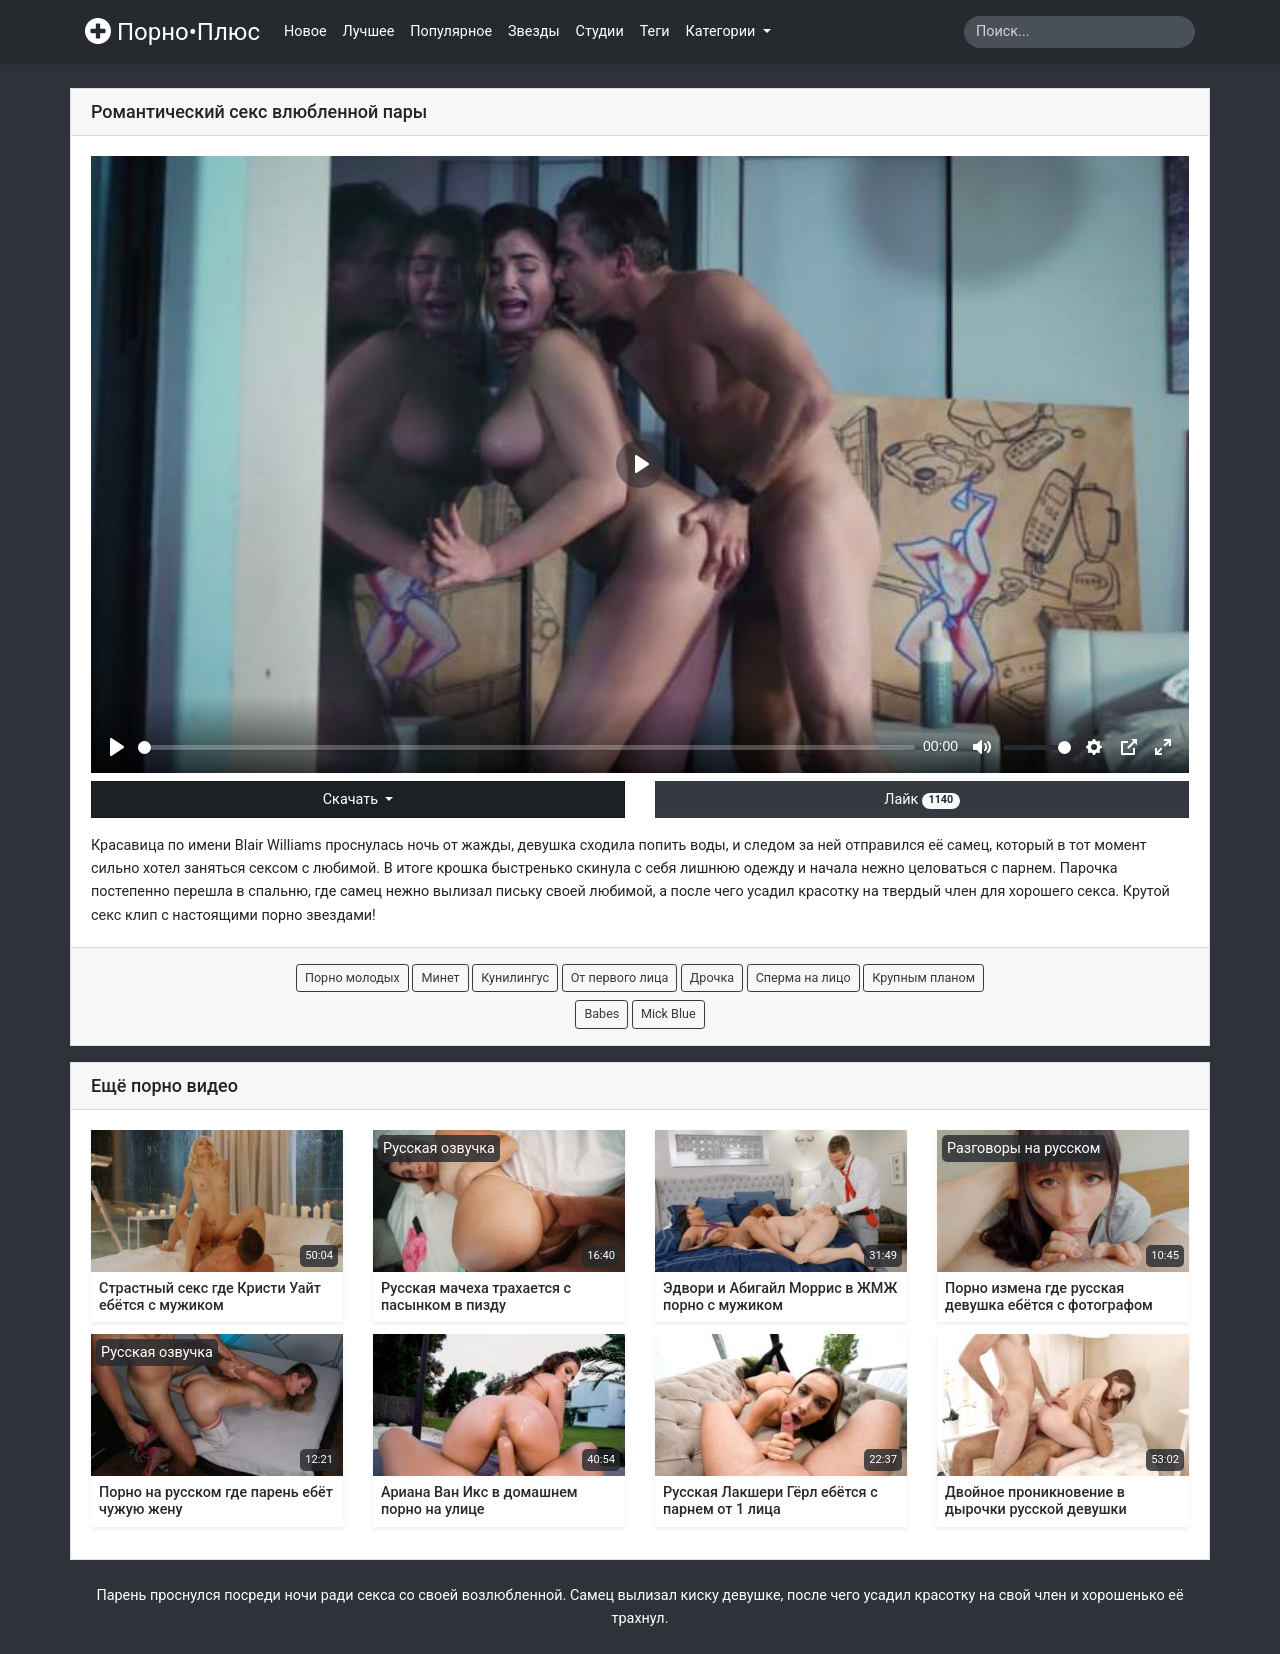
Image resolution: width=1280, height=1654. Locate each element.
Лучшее (369, 31)
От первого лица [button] (620, 977)
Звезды (534, 31)
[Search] (1079, 32)
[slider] (526, 747)
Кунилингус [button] (515, 977)
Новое (305, 31)
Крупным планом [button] (923, 977)
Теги (655, 31)
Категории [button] (722, 31)
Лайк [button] (921, 799)
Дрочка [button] (712, 977)
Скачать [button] (352, 799)
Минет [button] (440, 977)
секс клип (124, 915)
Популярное (451, 31)
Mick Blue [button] (668, 1013)
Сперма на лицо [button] (803, 977)
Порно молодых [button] (352, 977)
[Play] (117, 747)
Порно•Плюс (172, 32)
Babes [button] (601, 1013)
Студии (600, 31)
